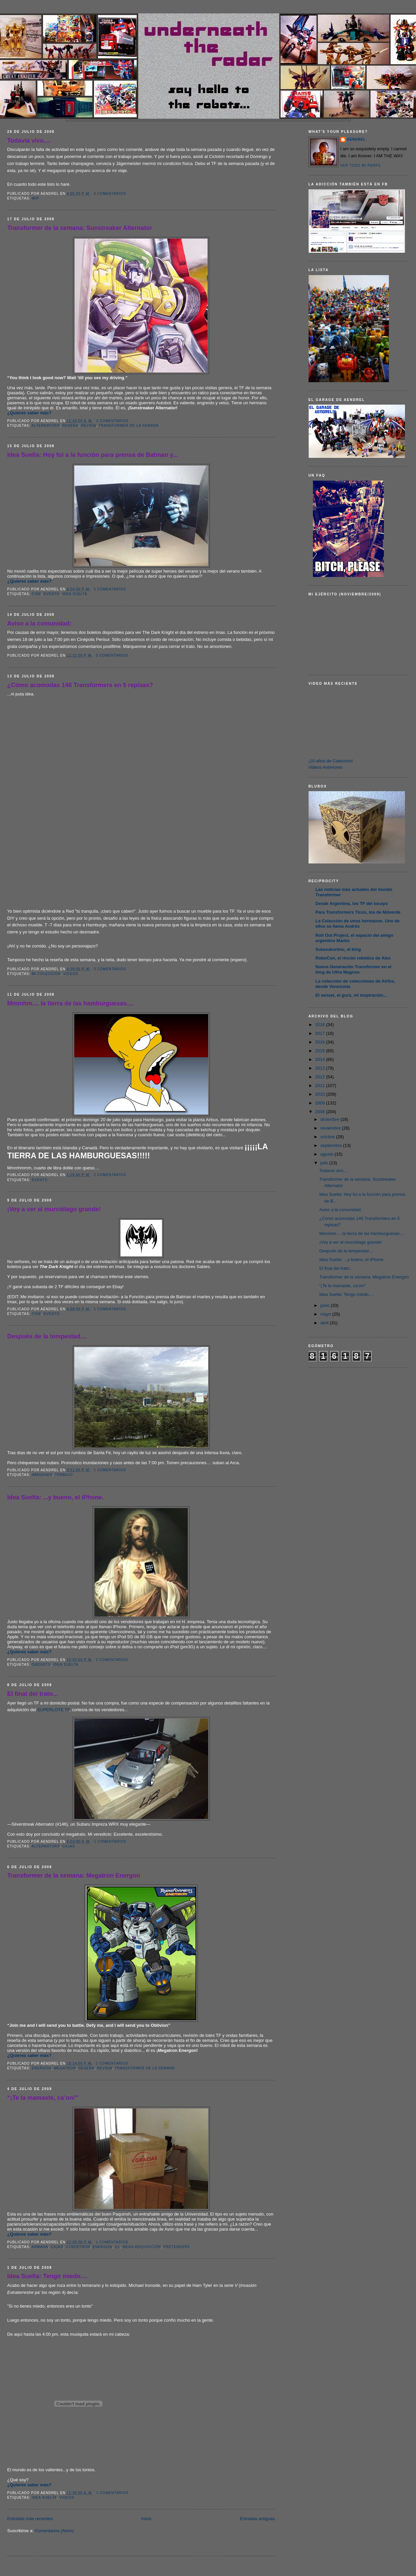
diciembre (330, 1119)
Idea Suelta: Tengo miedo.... (47, 2276)
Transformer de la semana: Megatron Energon (73, 1875)
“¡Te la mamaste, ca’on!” (42, 2097)
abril (325, 1322)
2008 (320, 1111)
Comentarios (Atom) (54, 2530)
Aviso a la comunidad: (39, 623)
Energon (41, 2068)
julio (324, 1162)
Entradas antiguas (257, 2518)
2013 (320, 1068)
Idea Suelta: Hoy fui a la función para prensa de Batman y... (92, 454)
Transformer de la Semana (129, 425)
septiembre (331, 1145)
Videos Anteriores (326, 767)
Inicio (146, 2518)
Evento (52, 594)
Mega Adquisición (141, 2247)
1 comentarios (110, 1309)
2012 (320, 1076)
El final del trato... (32, 1693)
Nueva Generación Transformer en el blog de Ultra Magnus (354, 969)
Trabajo (64, 1475)
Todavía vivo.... (29, 140)
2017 (320, 1033)
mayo (326, 1314)
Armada (39, 2247)
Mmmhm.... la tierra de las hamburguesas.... (70, 1003)
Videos (70, 974)
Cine (36, 594)
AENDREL (356, 139)
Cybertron (78, 2247)
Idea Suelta (74, 594)
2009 (320, 1102)
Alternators (45, 425)
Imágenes (42, 1475)
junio (325, 1305)
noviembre (331, 1128)
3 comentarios (110, 193)
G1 (117, 2247)
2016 (320, 1042)
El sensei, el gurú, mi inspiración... (351, 995)
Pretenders (176, 2247)
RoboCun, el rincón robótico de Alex (353, 958)
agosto (327, 1154)
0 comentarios (112, 655)
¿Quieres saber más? (29, 412)
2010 (320, 1094)
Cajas (68, 1846)
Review (88, 425)
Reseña (70, 425)
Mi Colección (46, 974)
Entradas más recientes (30, 2518)
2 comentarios (112, 421)
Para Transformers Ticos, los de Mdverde (358, 912)
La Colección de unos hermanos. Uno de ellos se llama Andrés (358, 923)
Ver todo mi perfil (361, 165)
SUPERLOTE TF (53, 1709)
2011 (320, 1085)
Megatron (65, 2068)
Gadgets (41, 1664)
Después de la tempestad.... (47, 1336)
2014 (320, 1059)
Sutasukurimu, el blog (338, 949)
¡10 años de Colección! (331, 760)
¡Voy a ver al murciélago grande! (54, 1209)
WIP (35, 198)
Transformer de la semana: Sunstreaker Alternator (79, 228)
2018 (320, 1024)
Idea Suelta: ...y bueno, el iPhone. (55, 1497)
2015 (320, 1050)
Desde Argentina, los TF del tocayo (352, 903)
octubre (328, 1136)
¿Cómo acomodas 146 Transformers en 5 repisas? (80, 685)
